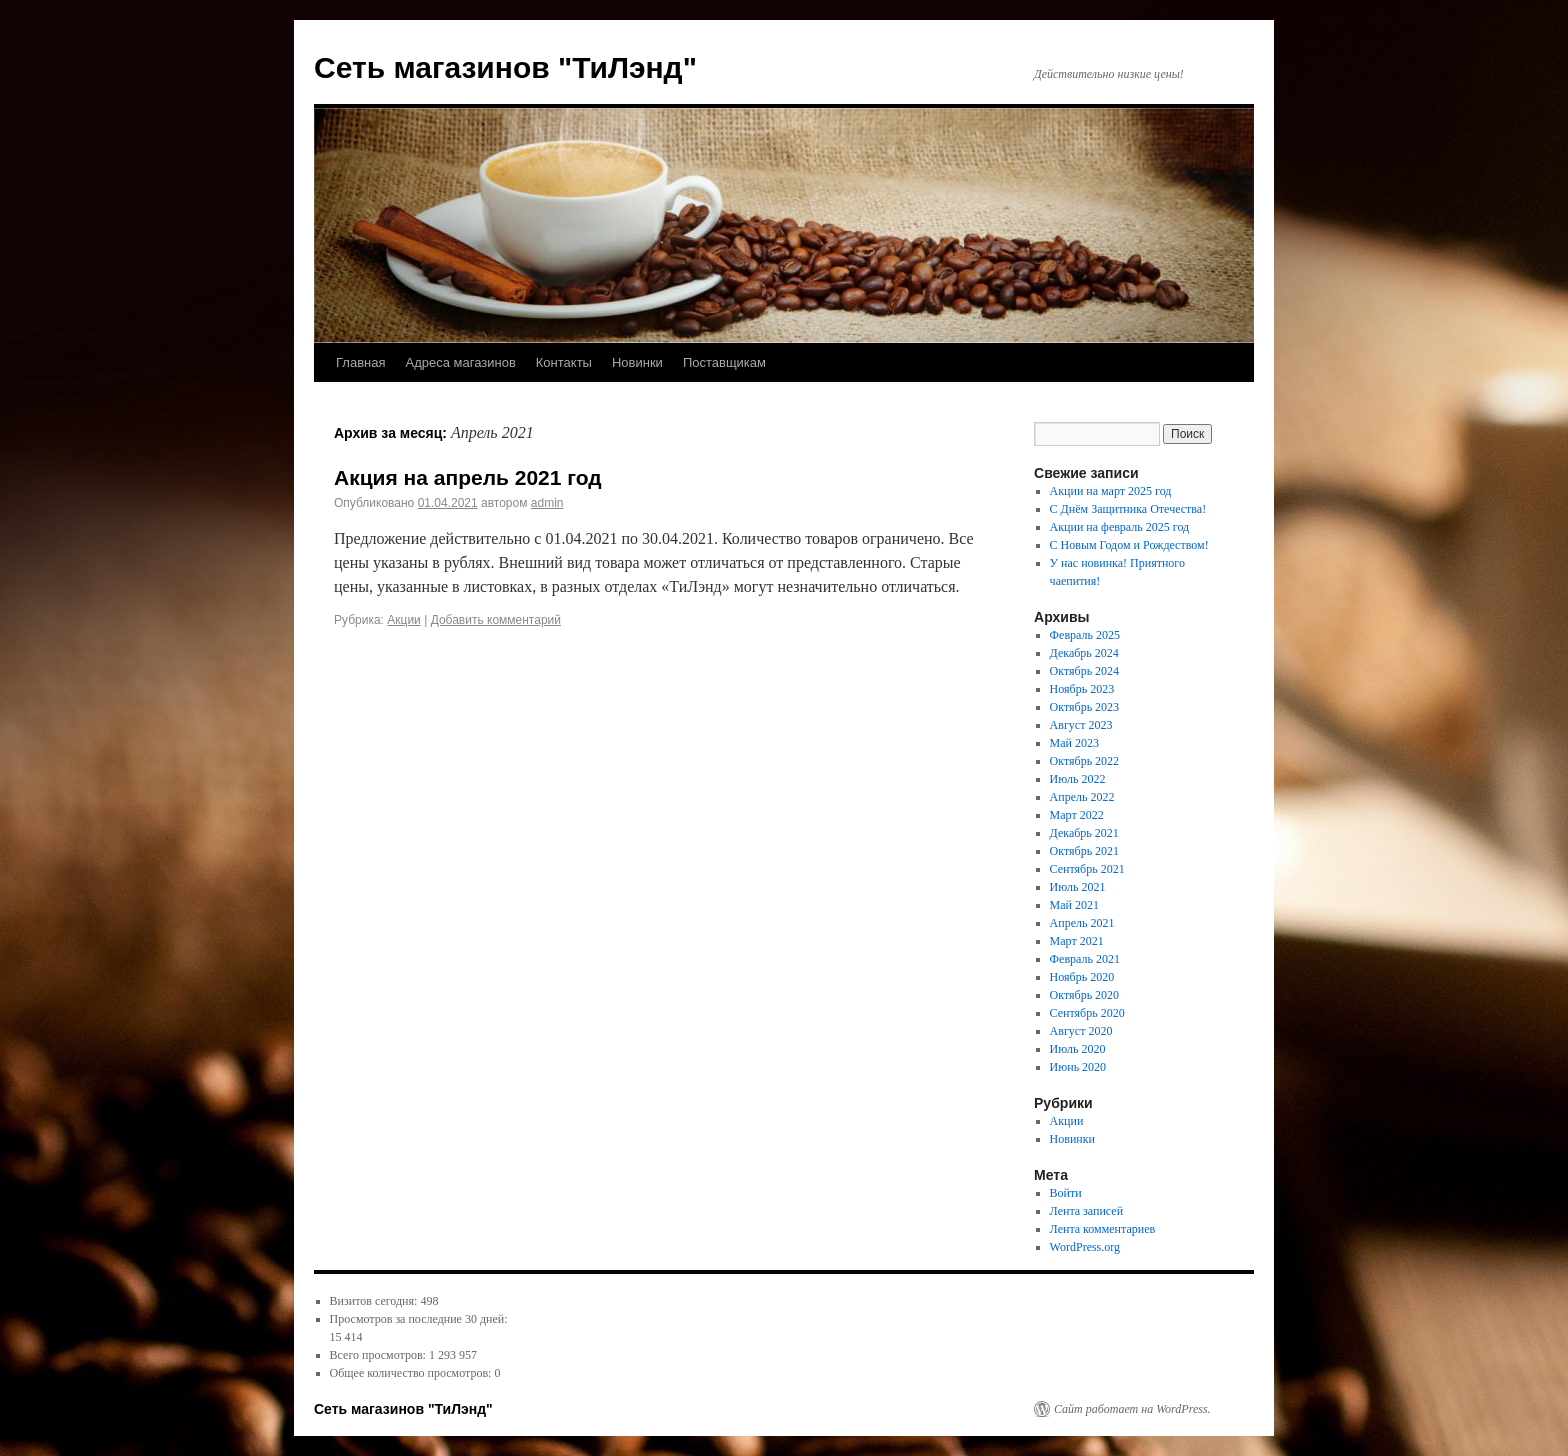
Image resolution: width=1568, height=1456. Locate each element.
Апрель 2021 (1082, 923)
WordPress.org (1085, 1247)
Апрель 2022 (1082, 797)
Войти (1066, 1193)
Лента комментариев (1103, 1229)
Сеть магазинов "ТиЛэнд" (505, 67)
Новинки (637, 362)
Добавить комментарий (496, 620)
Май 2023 (1074, 743)
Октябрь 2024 (1085, 671)
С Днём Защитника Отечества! (1128, 509)
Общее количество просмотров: (412, 1373)
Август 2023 (1081, 725)
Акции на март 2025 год (1111, 491)
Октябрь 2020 (1085, 995)
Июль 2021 (1078, 887)
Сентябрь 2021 (1087, 869)
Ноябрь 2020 (1082, 977)
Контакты (564, 362)
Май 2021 (1074, 905)
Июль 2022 (1078, 779)
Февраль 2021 (1085, 959)
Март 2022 (1077, 815)
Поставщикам (724, 362)
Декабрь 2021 (1084, 833)
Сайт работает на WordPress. (1132, 1409)
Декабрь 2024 (1084, 653)
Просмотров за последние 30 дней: (419, 1319)
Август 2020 (1081, 1031)
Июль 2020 (1078, 1049)
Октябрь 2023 (1085, 707)
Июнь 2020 (1078, 1067)
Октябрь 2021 (1085, 851)
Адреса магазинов (460, 362)
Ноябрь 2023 (1082, 689)
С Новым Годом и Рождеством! (1129, 545)
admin (547, 503)
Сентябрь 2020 (1087, 1013)
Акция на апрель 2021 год (468, 477)
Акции (404, 620)
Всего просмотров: (379, 1355)
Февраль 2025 (1085, 635)
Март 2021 (1077, 941)
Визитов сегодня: (375, 1301)
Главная (360, 362)
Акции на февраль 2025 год (1120, 527)
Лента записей (1087, 1211)
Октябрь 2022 (1085, 761)
